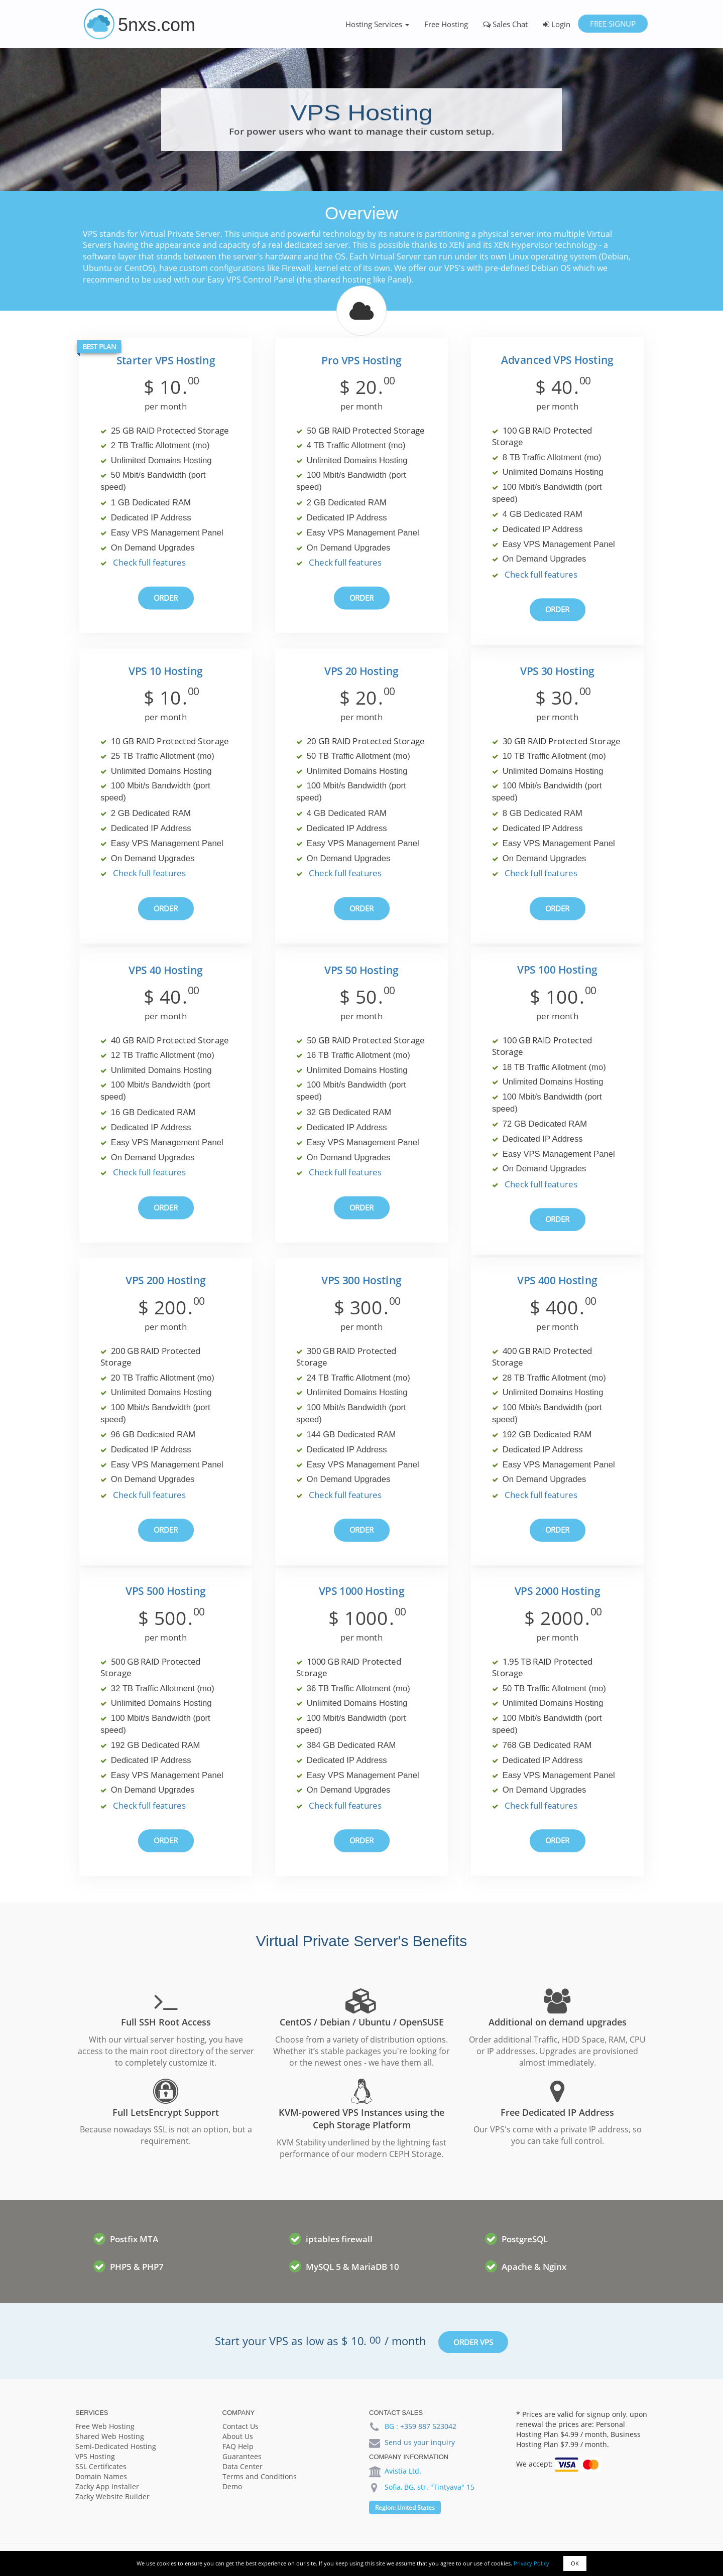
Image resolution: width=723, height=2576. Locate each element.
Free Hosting (446, 24)
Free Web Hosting (105, 2426)
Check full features (149, 563)
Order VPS (473, 2342)
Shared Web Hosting (109, 2436)
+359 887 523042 (428, 2426)
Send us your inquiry (420, 2442)
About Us (237, 2436)
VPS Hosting (95, 2456)
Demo (232, 2486)
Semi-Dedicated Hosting (115, 2446)
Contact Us (240, 2426)
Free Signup (613, 24)
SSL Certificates (101, 2466)
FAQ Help (238, 2446)
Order (166, 598)
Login (556, 24)
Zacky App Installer (107, 2486)
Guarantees (242, 2456)
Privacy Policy (531, 2563)
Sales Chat (505, 24)
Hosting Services (377, 24)
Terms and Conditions (259, 2476)
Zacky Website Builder (112, 2496)
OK (575, 2563)
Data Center (242, 2466)
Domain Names (101, 2476)
